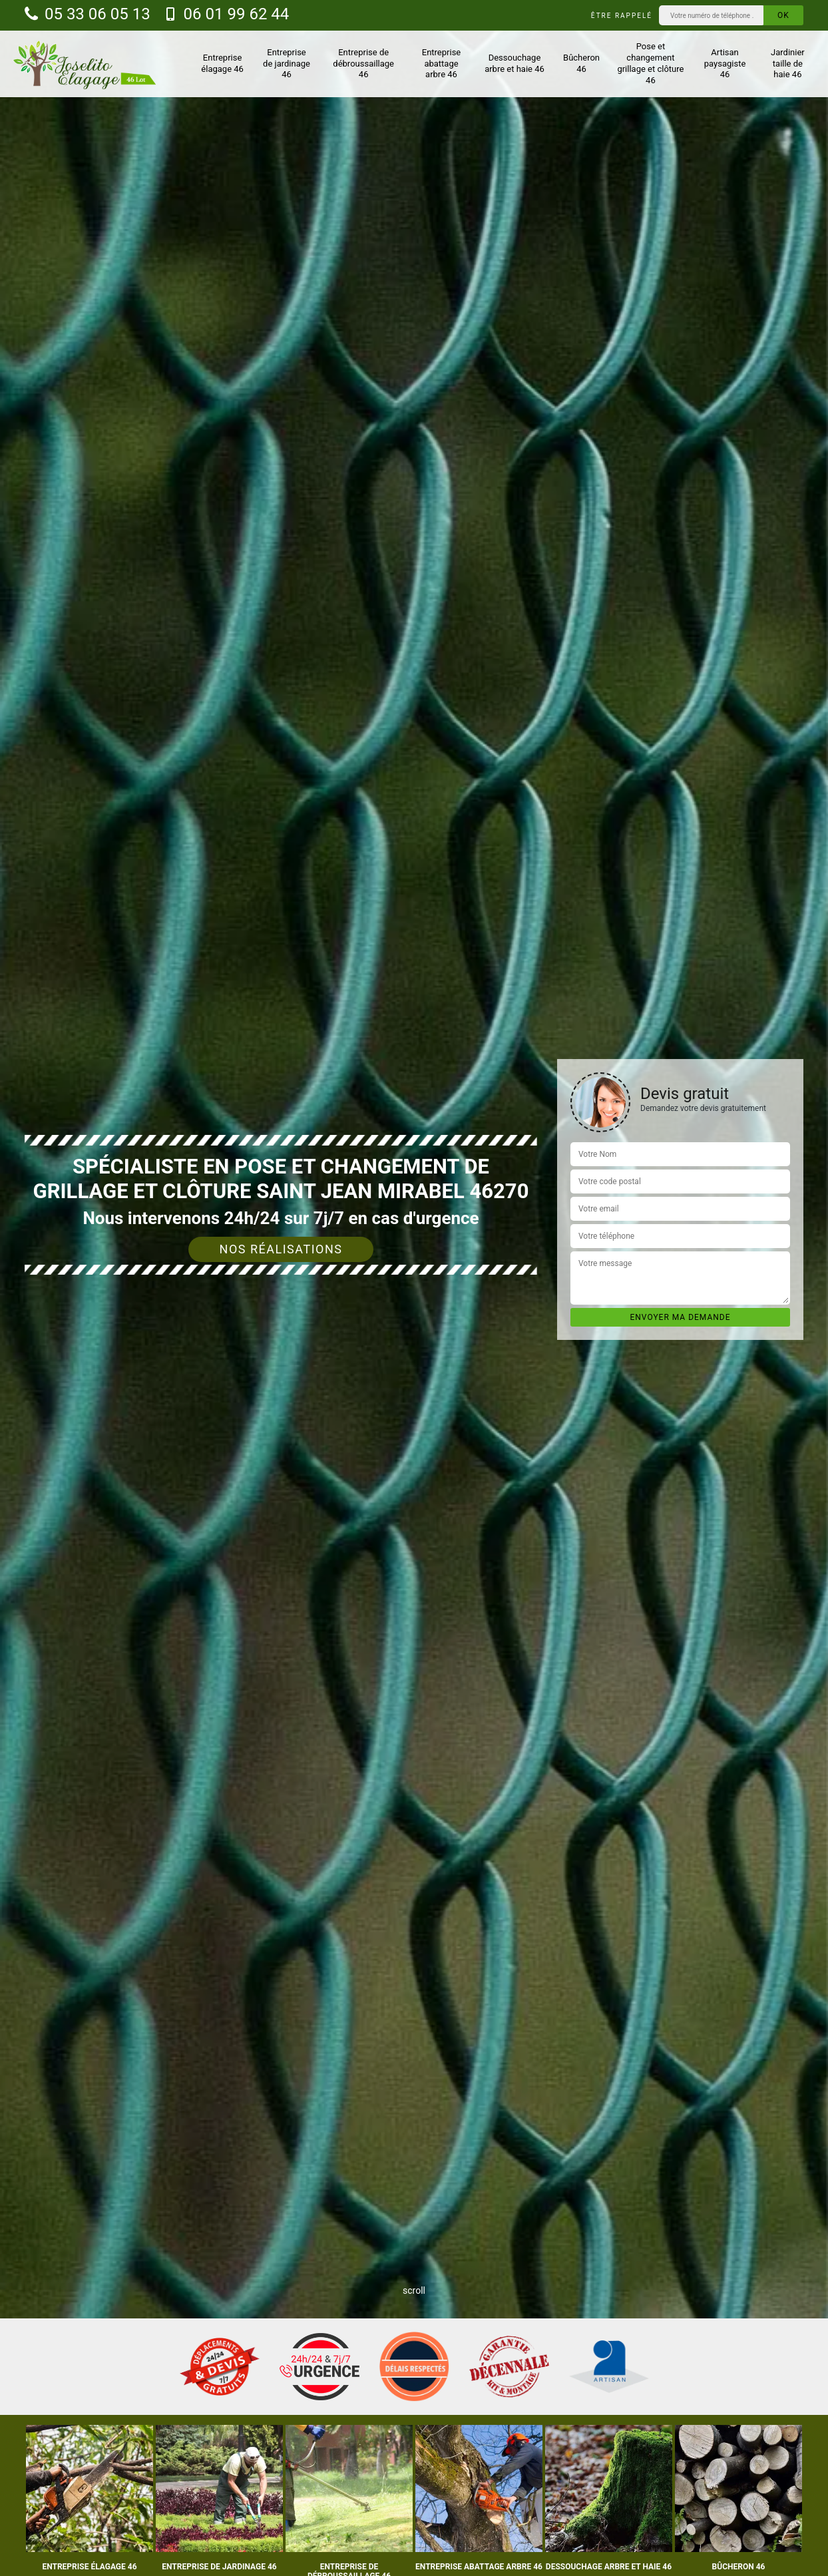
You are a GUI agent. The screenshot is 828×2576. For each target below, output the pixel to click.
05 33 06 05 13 (87, 14)
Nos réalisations (281, 1249)
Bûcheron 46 (581, 63)
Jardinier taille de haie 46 (788, 63)
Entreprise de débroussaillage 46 (363, 63)
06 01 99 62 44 (227, 14)
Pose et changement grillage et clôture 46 (650, 63)
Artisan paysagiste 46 (725, 63)
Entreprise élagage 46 (222, 63)
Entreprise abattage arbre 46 (441, 63)
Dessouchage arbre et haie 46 (514, 63)
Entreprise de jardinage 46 (286, 63)
